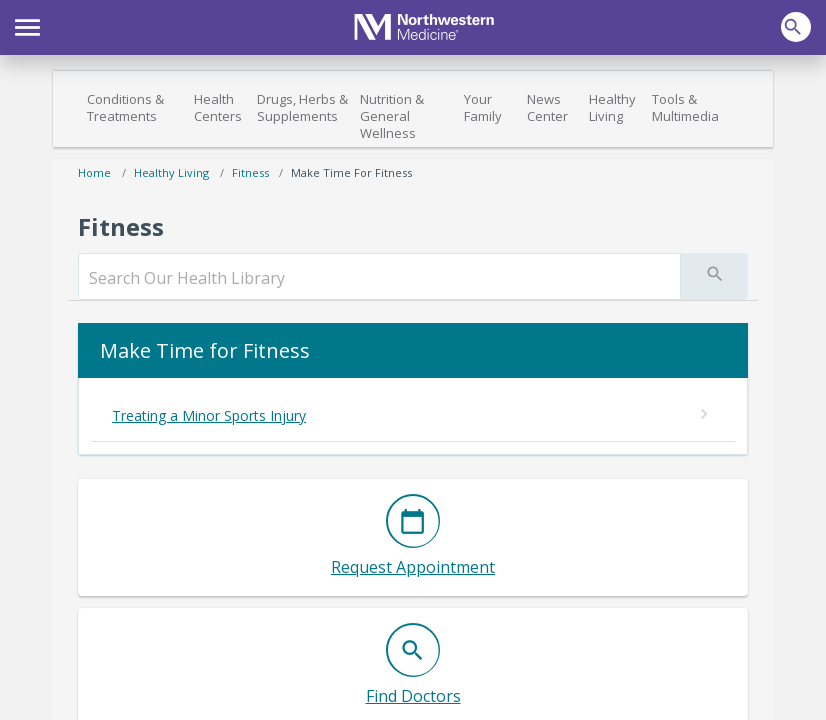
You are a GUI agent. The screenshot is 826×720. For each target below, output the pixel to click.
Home (94, 172)
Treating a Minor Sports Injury (209, 415)
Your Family (483, 107)
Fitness (250, 172)
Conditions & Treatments (125, 107)
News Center (547, 107)
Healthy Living (612, 107)
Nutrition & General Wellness (392, 116)
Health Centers (218, 107)
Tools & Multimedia (685, 107)
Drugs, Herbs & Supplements (302, 107)
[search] (379, 278)
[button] (27, 25)
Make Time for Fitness (351, 172)
